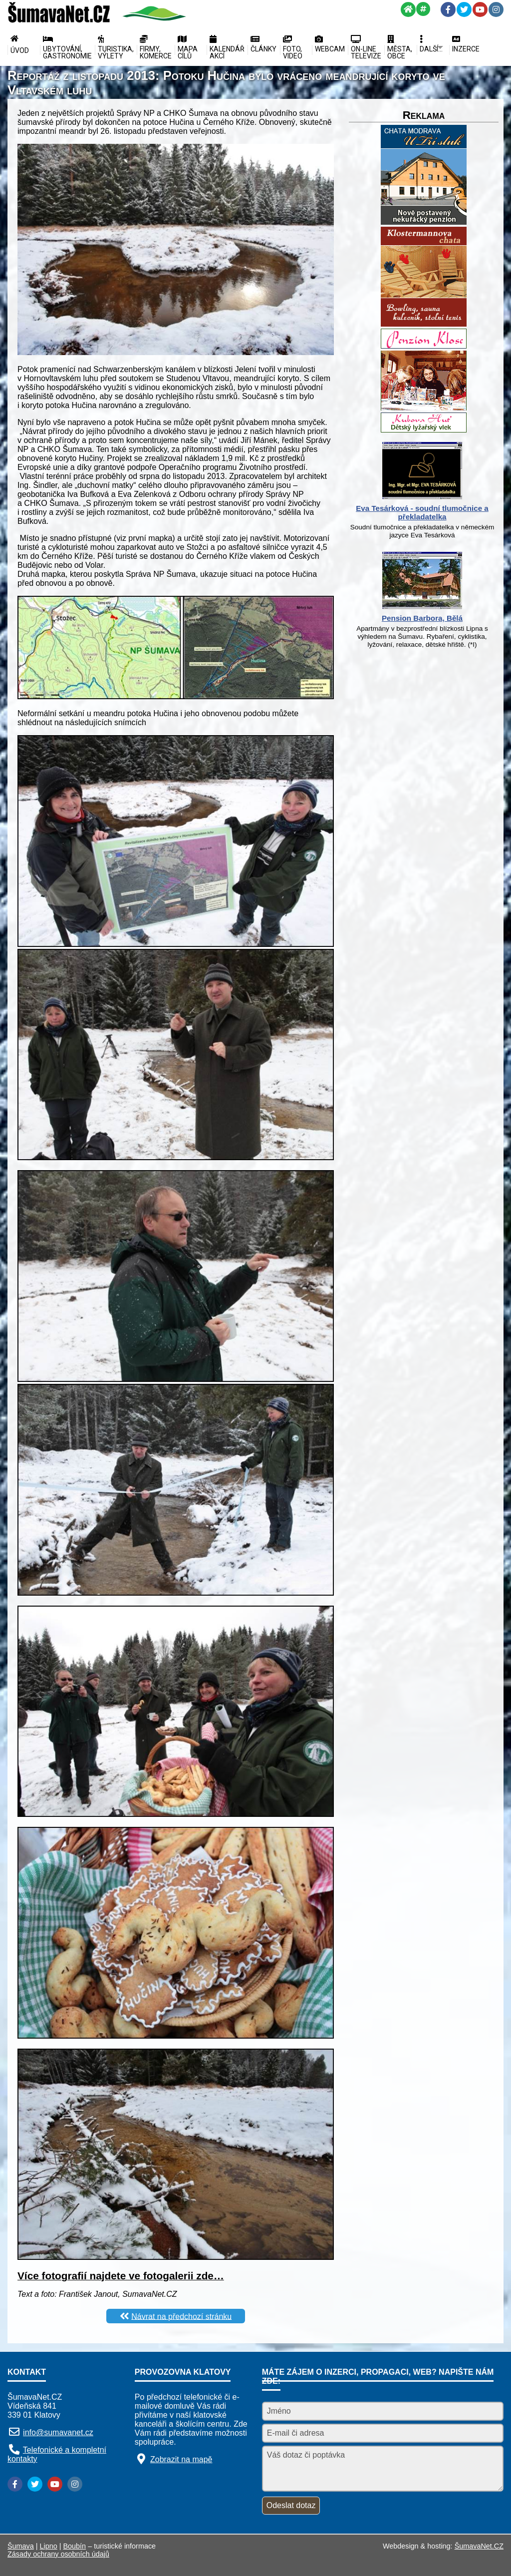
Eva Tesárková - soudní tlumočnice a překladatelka (422, 512)
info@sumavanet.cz (58, 2432)
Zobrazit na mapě (181, 2459)
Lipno (48, 2546)
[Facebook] (448, 9)
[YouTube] (480, 9)
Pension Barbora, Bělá (422, 618)
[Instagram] (496, 9)
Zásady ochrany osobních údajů (58, 2554)
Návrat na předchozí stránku (181, 2316)
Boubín (74, 2546)
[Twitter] (464, 9)
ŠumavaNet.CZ (479, 2546)
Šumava (20, 2546)
